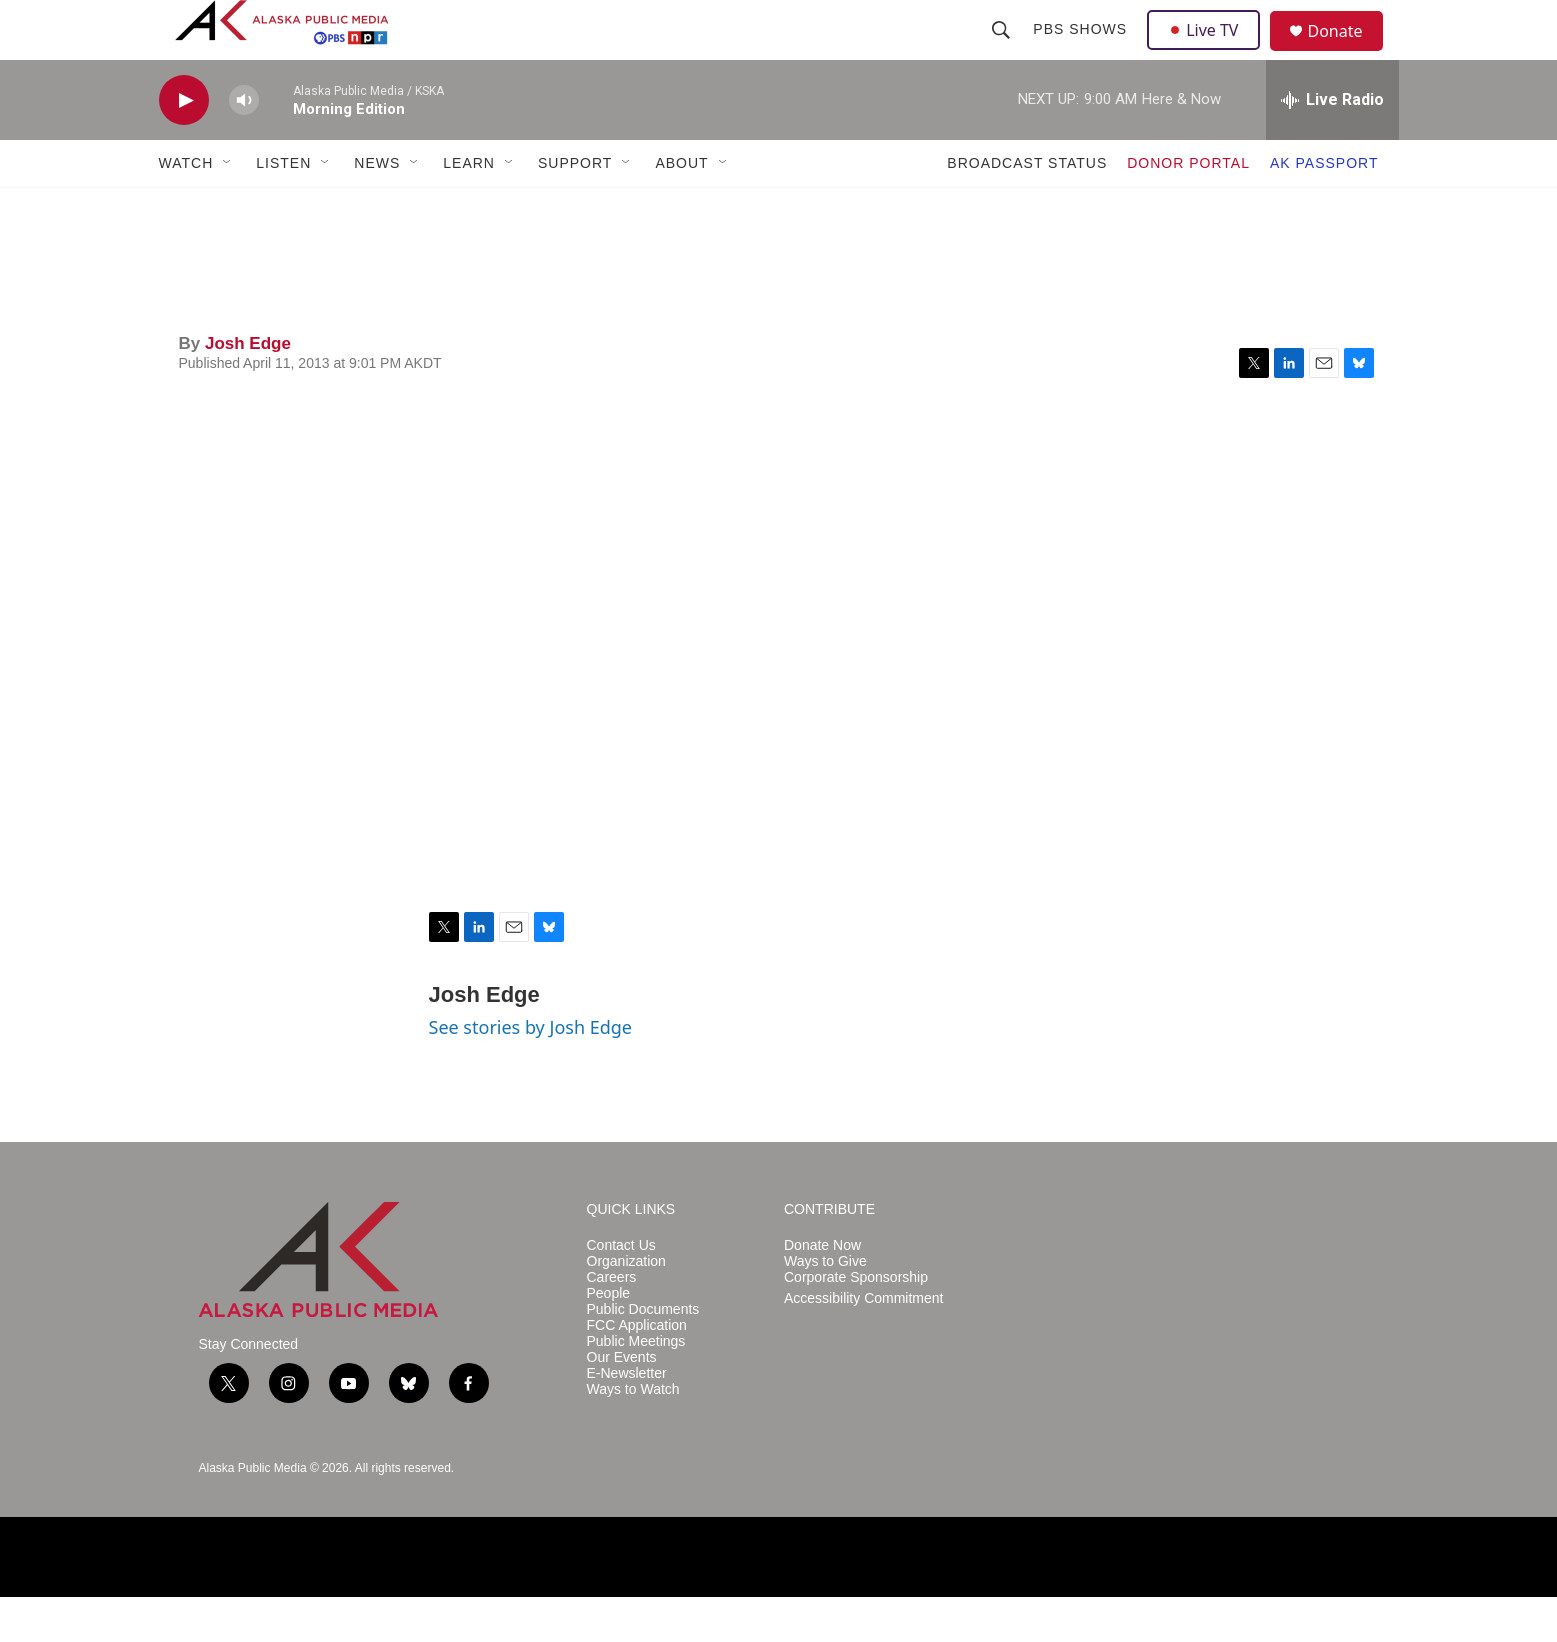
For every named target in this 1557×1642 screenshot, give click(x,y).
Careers (612, 1322)
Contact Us (621, 1290)
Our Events (622, 1402)
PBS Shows (1083, 52)
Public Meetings (636, 1386)
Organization (626, 1306)
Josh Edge (248, 388)
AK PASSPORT (1324, 208)
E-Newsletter (627, 1418)
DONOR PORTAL (1188, 208)
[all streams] (1332, 145)
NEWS (377, 208)
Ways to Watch (633, 1434)
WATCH (186, 208)
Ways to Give (825, 1306)
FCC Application (637, 1370)
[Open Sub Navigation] (228, 208)
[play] (184, 145)
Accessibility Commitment (863, 1343)
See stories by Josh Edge (531, 1072)
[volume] (244, 145)
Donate (1348, 54)
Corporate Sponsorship (856, 1322)
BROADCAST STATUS (1027, 208)
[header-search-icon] (1004, 52)
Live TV (1210, 52)
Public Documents (643, 1354)
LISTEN (283, 208)
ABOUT (681, 208)
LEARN (469, 208)
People (609, 1338)
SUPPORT (575, 208)
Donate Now (822, 1290)
